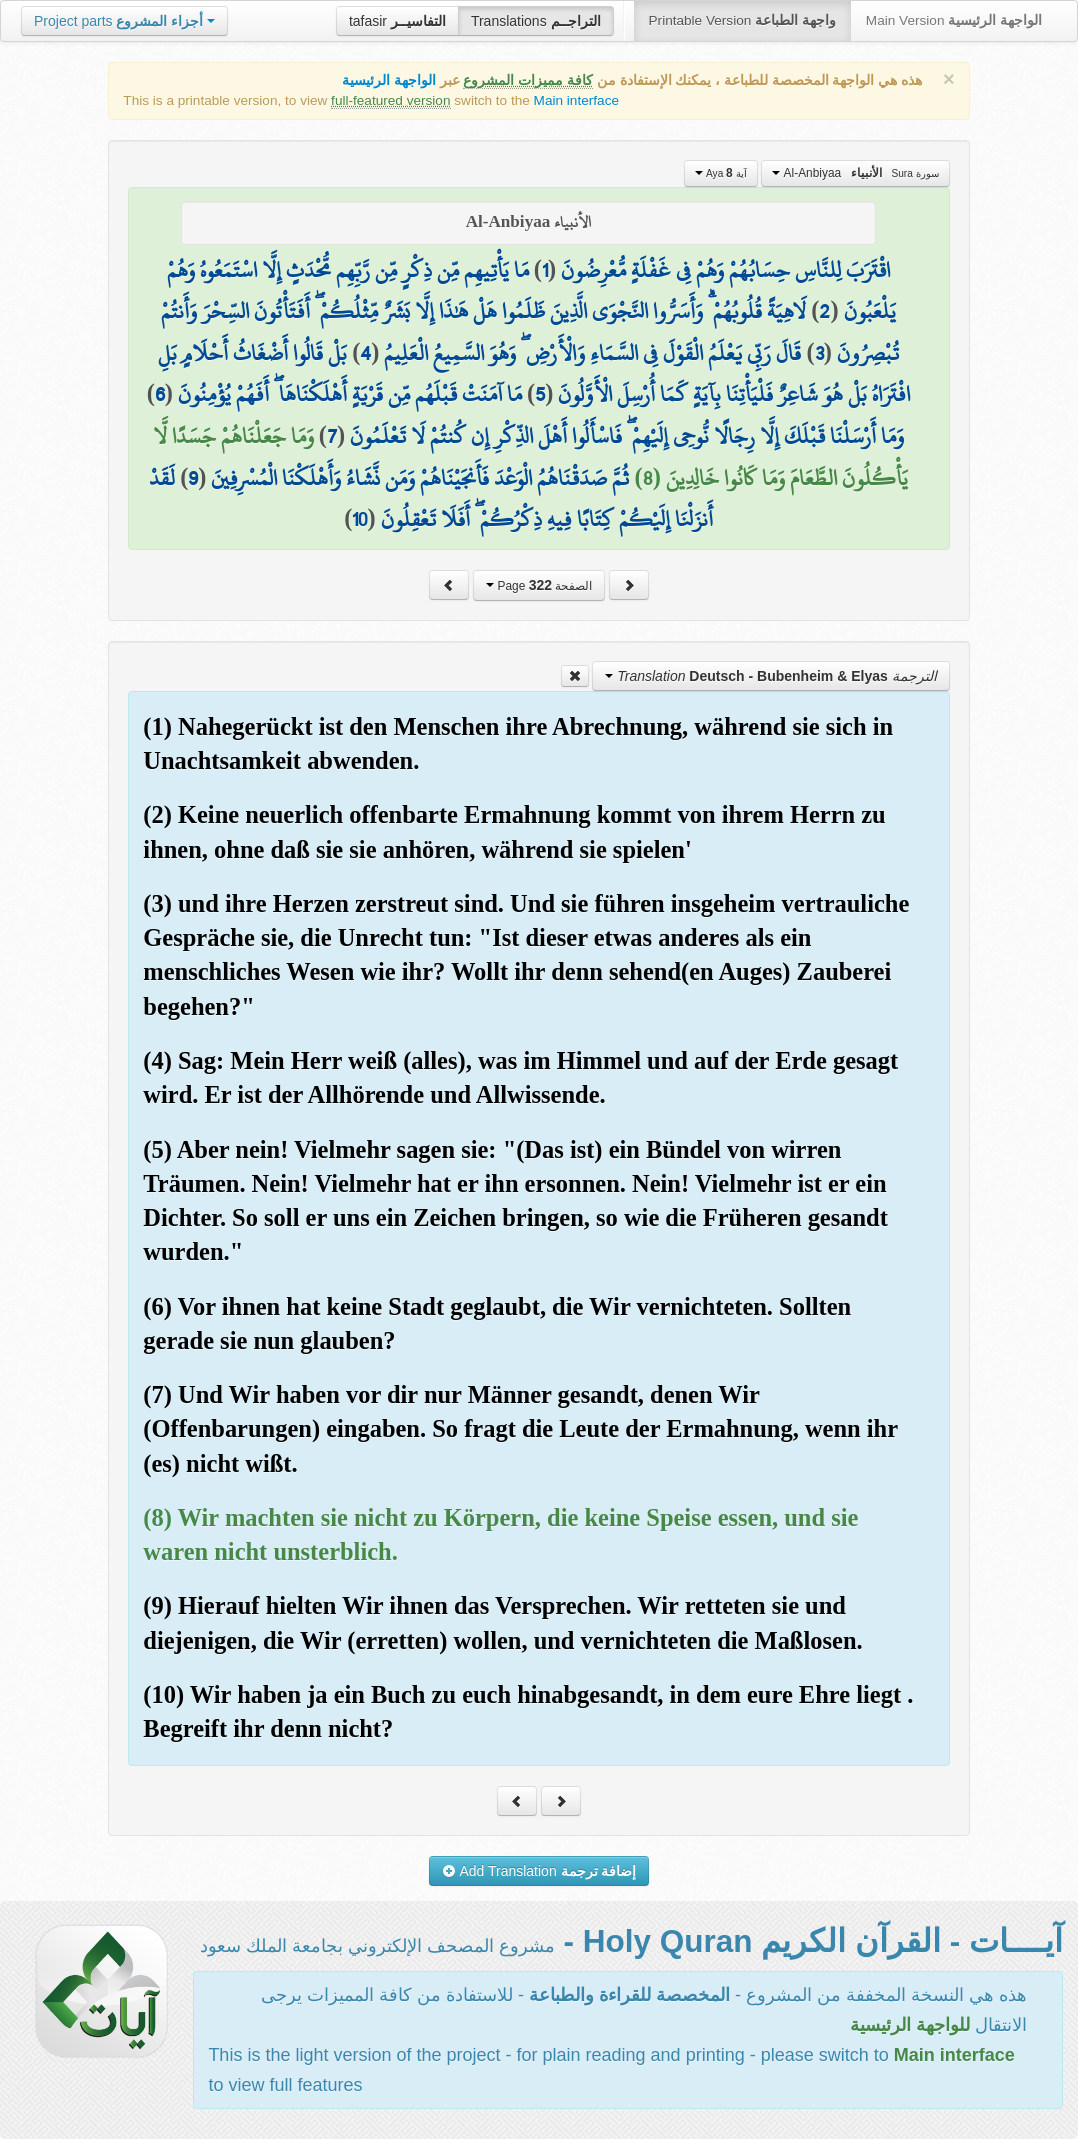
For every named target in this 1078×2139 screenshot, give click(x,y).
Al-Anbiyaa (855, 173)
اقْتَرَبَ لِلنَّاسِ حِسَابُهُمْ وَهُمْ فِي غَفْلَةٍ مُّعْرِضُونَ (725, 270)
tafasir (397, 21)
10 (359, 519)
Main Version (954, 20)
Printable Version (742, 20)
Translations (536, 21)
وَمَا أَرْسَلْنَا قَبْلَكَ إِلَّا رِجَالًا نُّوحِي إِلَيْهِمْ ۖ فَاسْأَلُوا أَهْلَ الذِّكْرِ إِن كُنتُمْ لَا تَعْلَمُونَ (627, 436)
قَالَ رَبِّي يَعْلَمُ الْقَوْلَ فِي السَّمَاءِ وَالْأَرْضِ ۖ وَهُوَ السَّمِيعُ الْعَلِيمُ (592, 353)
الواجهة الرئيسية (389, 80)
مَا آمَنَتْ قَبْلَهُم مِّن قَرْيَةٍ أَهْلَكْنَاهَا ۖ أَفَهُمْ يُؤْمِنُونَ (350, 394)
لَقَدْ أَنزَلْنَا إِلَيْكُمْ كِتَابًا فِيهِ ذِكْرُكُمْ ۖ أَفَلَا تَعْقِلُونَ (430, 499)
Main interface (576, 100)
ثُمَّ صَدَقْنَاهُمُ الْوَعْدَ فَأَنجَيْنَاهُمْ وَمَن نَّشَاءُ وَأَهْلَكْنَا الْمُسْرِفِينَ (420, 478)
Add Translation (539, 1871)
